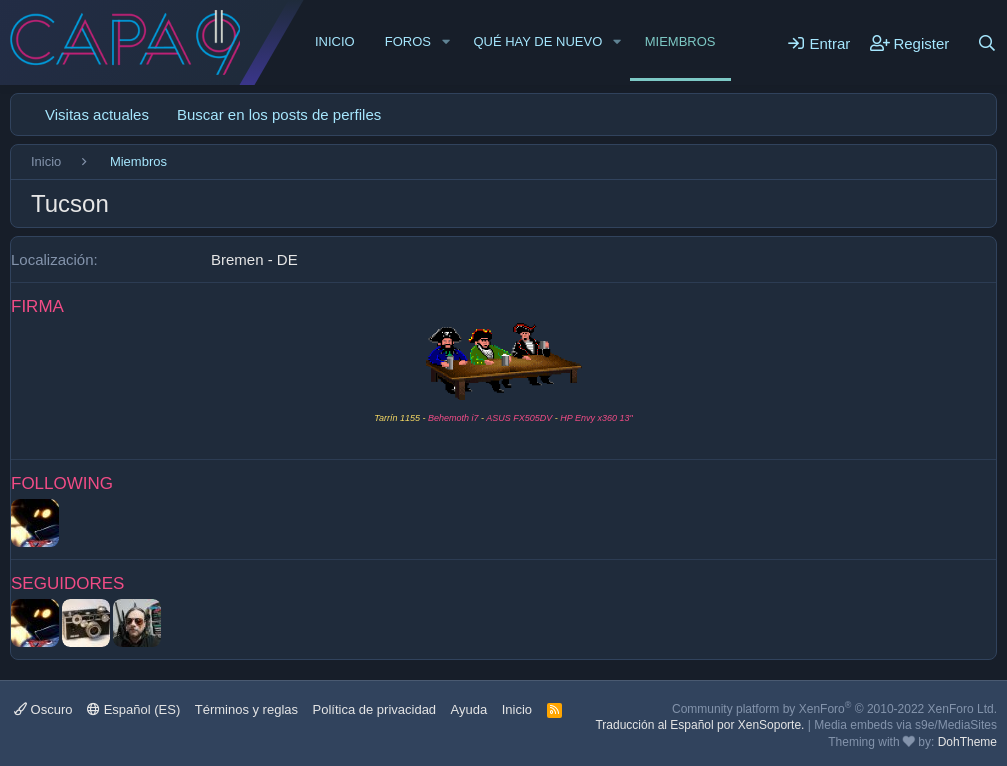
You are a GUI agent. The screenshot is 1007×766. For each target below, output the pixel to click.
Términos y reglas (246, 709)
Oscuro (43, 709)
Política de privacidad (375, 709)
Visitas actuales (97, 114)
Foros (408, 41)
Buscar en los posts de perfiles (279, 114)
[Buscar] (987, 43)
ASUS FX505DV (519, 418)
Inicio (335, 41)
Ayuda (469, 709)
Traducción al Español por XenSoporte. (699, 725)
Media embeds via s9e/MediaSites (905, 725)
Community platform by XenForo (834, 709)
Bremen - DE (254, 259)
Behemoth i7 (452, 418)
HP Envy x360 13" (596, 418)
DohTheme (967, 742)
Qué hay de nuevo (537, 41)
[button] (446, 42)
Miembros (680, 41)
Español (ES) (133, 709)
